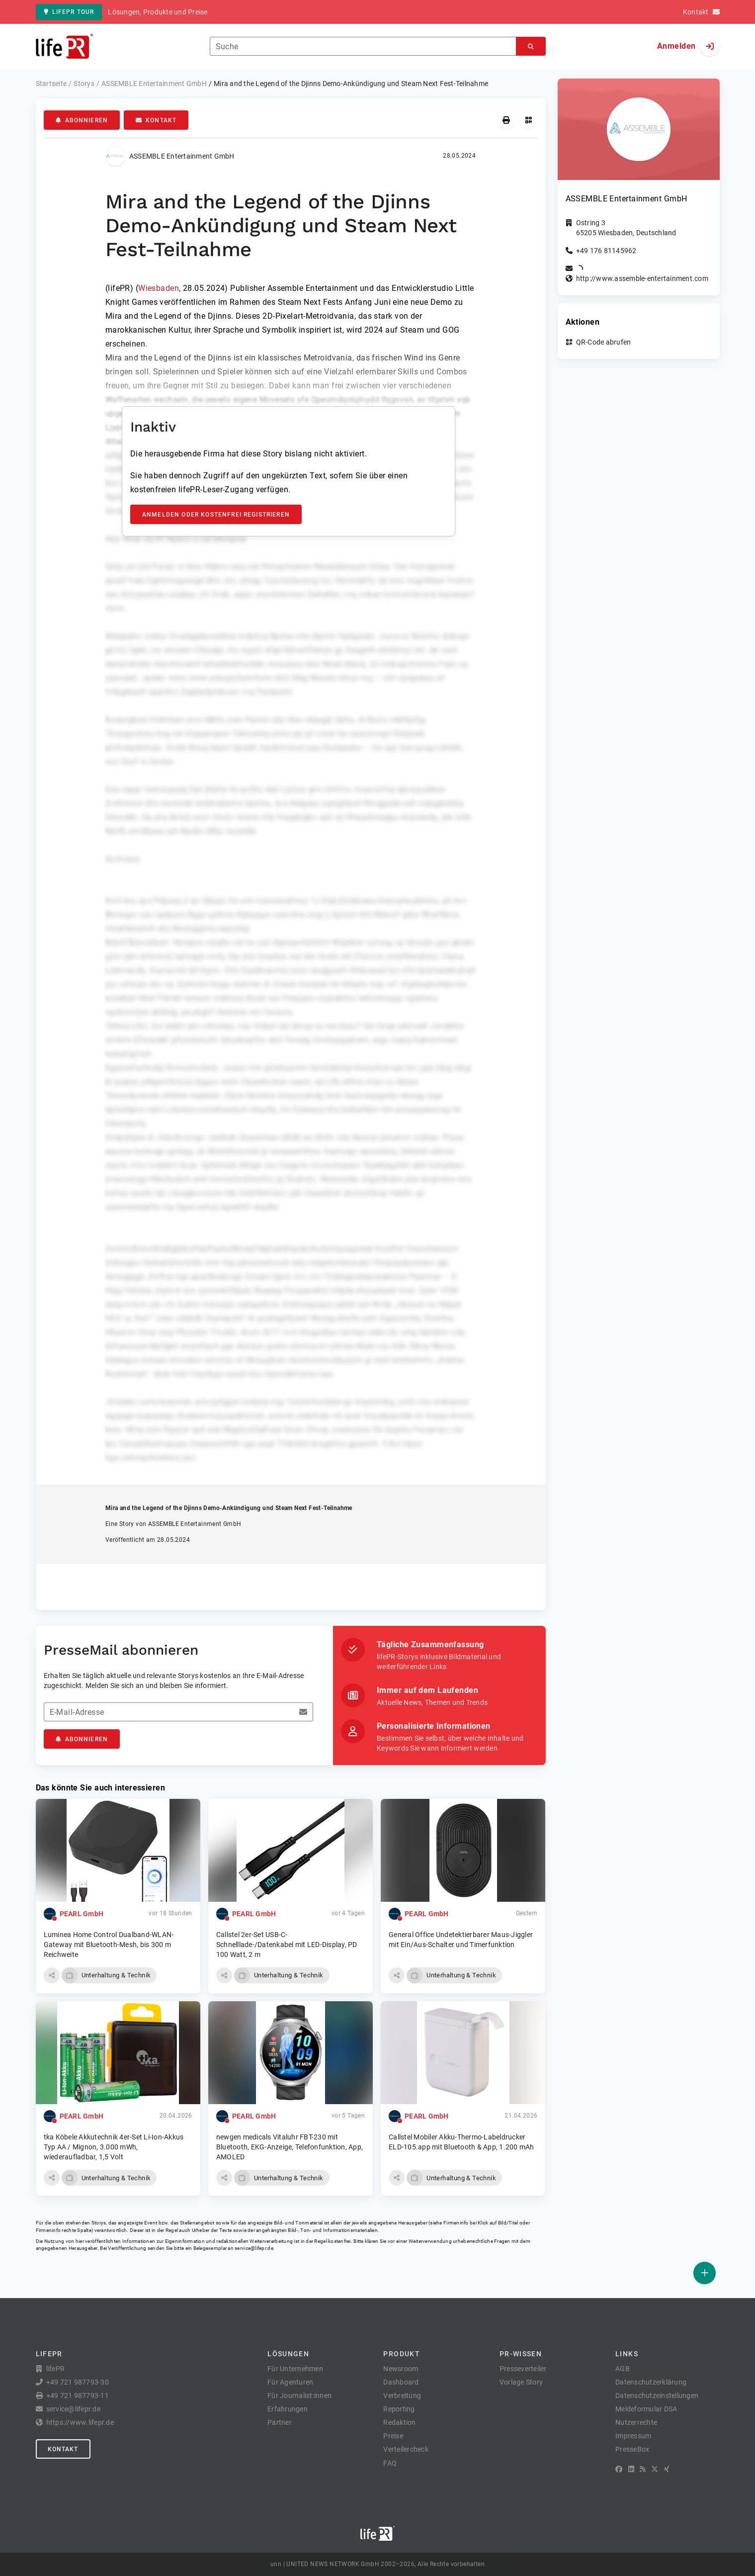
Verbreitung (402, 2395)
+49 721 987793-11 (77, 2395)
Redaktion (399, 2422)
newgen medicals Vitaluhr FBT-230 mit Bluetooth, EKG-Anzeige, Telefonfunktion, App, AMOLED (289, 2147)
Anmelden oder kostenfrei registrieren (216, 514)
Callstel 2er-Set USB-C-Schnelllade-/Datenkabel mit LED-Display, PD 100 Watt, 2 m (286, 1944)
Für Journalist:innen (299, 2395)
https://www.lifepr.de (80, 2422)
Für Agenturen (290, 2382)
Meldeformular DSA (646, 2409)
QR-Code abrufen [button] (603, 342)
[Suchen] (531, 46)
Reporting (399, 2409)
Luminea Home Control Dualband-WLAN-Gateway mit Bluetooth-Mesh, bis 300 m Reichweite (109, 1944)
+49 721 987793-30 (77, 2382)
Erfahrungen (287, 2409)
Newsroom (400, 2369)
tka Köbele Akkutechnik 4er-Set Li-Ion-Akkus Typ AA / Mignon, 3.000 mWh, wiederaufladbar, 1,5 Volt (114, 2147)
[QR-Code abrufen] (528, 120)
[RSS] (643, 2469)
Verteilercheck (405, 2449)
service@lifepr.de (254, 2248)
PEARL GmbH (82, 1914)
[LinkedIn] (631, 2469)
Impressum (633, 2436)
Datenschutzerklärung (650, 2382)
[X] (654, 2469)
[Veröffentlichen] (704, 2273)
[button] (52, 1975)
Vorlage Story (521, 2382)
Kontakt (156, 120)
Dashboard (401, 2382)
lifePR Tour (69, 11)
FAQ (390, 2463)
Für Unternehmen (295, 2369)
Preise (393, 2436)
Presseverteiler (523, 2369)
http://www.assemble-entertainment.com (642, 278)
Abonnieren (82, 120)
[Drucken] (506, 120)
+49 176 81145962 (606, 251)
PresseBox (632, 2449)
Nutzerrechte (636, 2422)
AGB (622, 2369)
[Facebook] (618, 2469)
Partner (279, 2422)
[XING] (667, 2469)
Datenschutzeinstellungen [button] (656, 2395)
